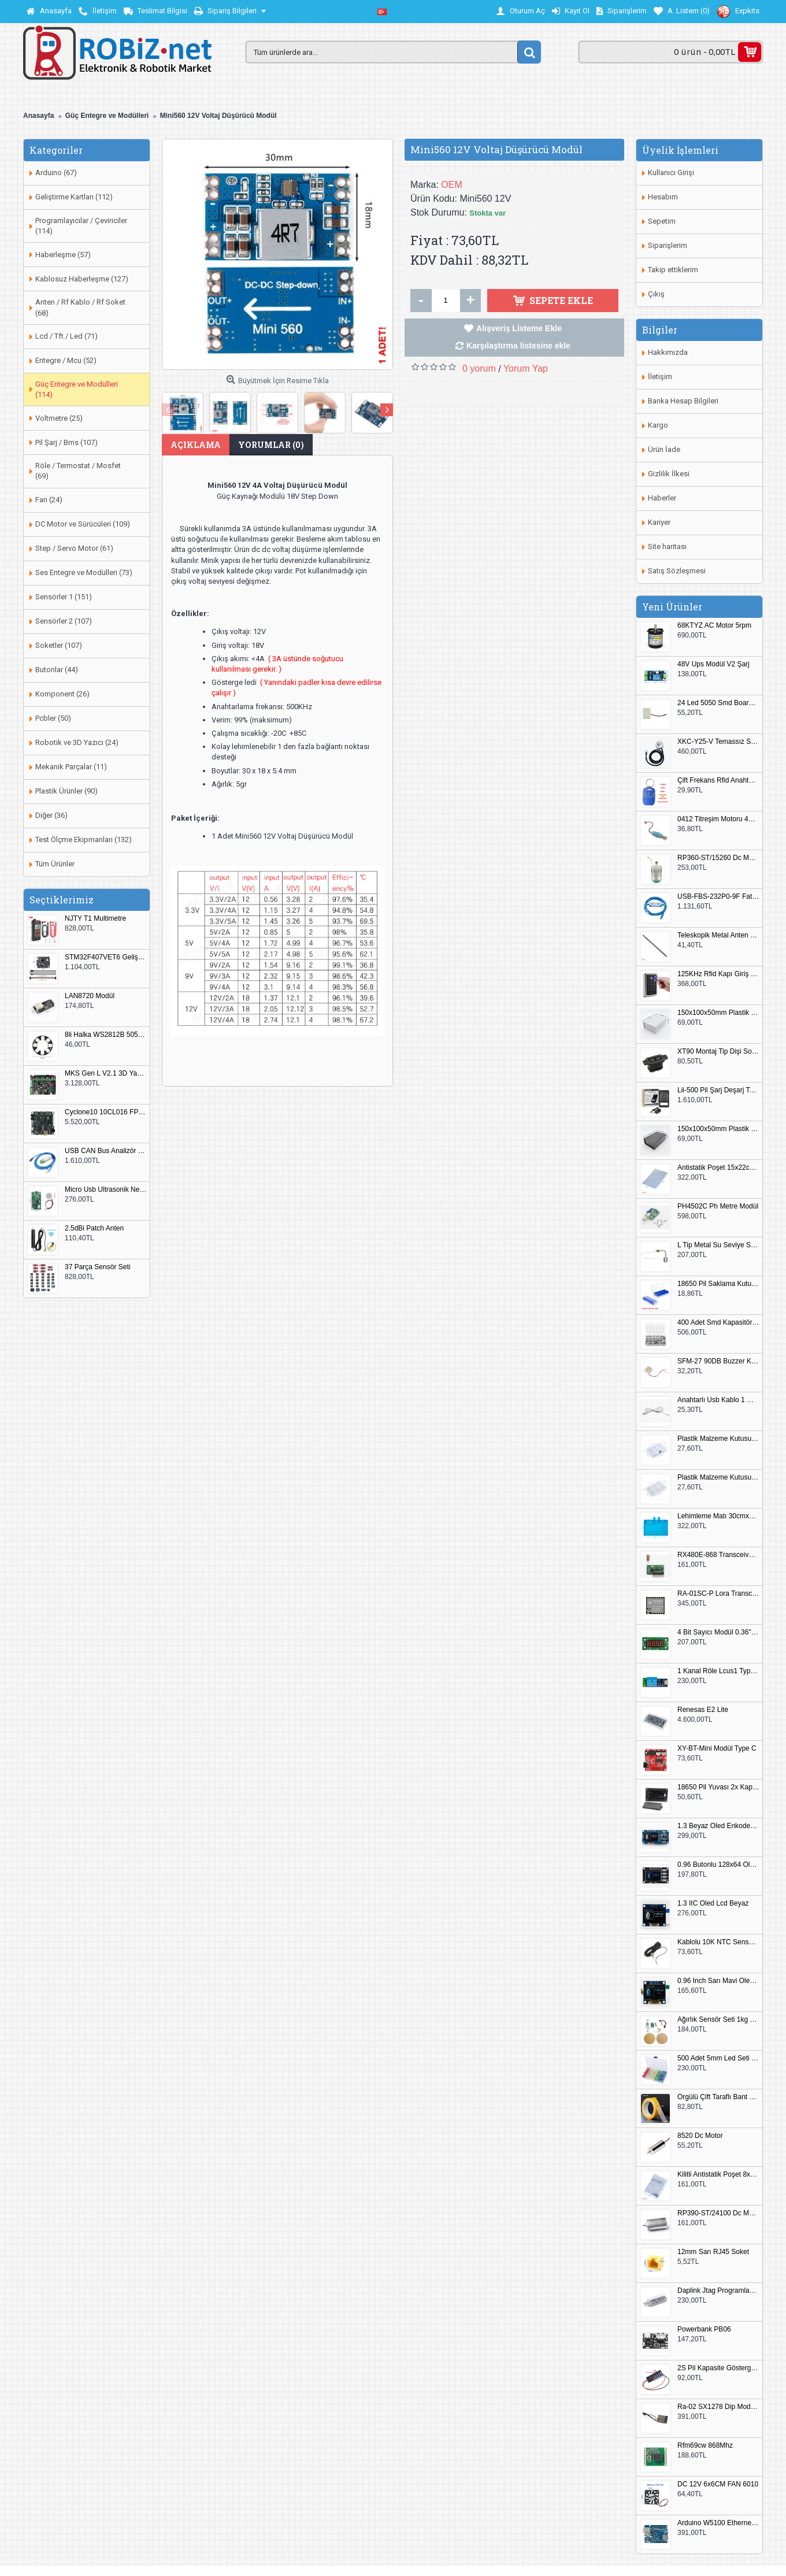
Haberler (662, 498)
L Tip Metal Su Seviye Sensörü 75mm (718, 1245)
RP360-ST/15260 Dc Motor (718, 858)
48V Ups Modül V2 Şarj (713, 664)
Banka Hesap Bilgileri (683, 400)
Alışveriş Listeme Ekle (519, 328)
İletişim (660, 376)
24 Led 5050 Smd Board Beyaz (718, 703)
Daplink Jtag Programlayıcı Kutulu (718, 2291)
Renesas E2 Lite (702, 1710)
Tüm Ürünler (55, 863)
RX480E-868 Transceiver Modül (718, 1555)
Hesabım (663, 196)
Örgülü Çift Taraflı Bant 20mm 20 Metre (718, 2097)
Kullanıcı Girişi (671, 172)
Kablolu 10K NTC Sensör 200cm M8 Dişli (718, 1942)
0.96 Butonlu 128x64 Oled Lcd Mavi (718, 1865)
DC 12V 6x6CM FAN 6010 (717, 2484)
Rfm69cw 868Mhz (705, 2445)
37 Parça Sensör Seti (97, 1267)
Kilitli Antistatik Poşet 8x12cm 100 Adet (718, 2174)
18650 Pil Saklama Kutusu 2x (718, 1284)
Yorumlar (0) (271, 444)
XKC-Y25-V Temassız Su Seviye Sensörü (718, 742)
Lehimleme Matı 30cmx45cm (718, 1516)
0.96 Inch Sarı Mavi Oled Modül (718, 1981)
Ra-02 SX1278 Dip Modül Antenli (718, 2407)
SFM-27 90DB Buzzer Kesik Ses (718, 1361)
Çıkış (656, 294)
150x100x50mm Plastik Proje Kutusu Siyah (718, 1129)
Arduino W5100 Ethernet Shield (718, 2523)
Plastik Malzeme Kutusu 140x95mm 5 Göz (718, 1439)
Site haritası (667, 546)
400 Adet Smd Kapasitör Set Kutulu (718, 1322)
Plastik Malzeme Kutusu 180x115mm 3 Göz (718, 1477)
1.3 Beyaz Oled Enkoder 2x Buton (718, 1826)
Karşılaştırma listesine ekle (518, 345)
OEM (451, 185)
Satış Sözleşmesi (677, 570)
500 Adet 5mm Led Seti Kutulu (718, 2058)
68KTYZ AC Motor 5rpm (714, 625)
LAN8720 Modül (89, 996)
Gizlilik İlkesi (668, 473)
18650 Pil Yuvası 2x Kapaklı (718, 1787)
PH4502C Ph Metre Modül (717, 1206)
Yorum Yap (525, 368)
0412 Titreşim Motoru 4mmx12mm (718, 819)
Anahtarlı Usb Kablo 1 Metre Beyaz (718, 1400)
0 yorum (479, 368)
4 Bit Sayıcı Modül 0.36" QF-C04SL (718, 1632)
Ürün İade (664, 449)
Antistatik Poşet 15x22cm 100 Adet (718, 1168)
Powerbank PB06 (704, 2329)
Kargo (658, 425)
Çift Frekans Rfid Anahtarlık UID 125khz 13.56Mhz (718, 780)
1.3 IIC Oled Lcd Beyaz (712, 1903)
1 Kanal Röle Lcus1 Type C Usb (718, 1671)
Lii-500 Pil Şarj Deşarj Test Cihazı (718, 1090)
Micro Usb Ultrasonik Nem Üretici (106, 1190)
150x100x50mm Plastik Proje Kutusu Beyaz (718, 1013)
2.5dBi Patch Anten (94, 1228)
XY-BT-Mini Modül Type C (717, 1748)
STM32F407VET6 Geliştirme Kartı (106, 957)
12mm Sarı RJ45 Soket (713, 2252)
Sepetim (662, 221)
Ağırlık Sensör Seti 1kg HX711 (718, 2019)
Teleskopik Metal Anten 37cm (718, 935)
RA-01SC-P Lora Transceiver (718, 1594)
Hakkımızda (668, 352)
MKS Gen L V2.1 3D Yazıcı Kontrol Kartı (106, 1073)
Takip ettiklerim (673, 269)
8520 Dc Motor (700, 2136)
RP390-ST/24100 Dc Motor (718, 2213)
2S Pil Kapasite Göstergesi (718, 2368)
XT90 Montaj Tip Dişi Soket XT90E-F (718, 1051)
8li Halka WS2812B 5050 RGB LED (106, 1035)
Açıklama (195, 444)
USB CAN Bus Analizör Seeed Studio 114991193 (106, 1151)
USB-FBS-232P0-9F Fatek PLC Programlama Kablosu (718, 896)
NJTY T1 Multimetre (95, 918)
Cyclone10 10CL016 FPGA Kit (106, 1112)
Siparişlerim (667, 245)
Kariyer (659, 522)
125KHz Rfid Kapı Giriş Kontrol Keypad (718, 974)
